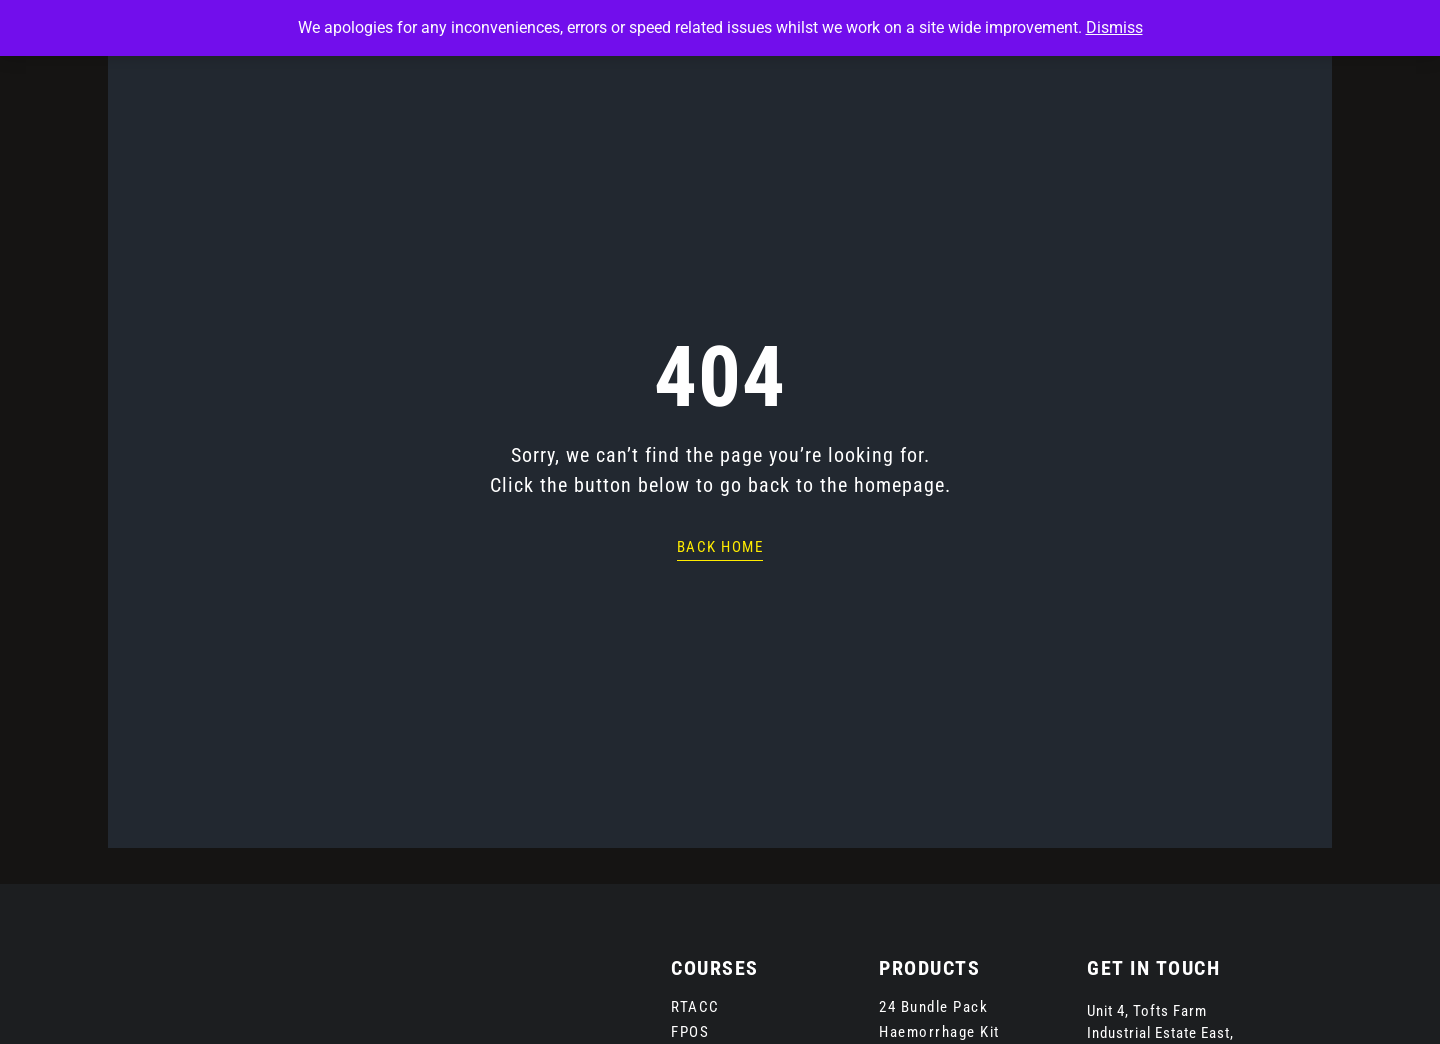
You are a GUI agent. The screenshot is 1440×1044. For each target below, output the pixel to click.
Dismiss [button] (1114, 27)
